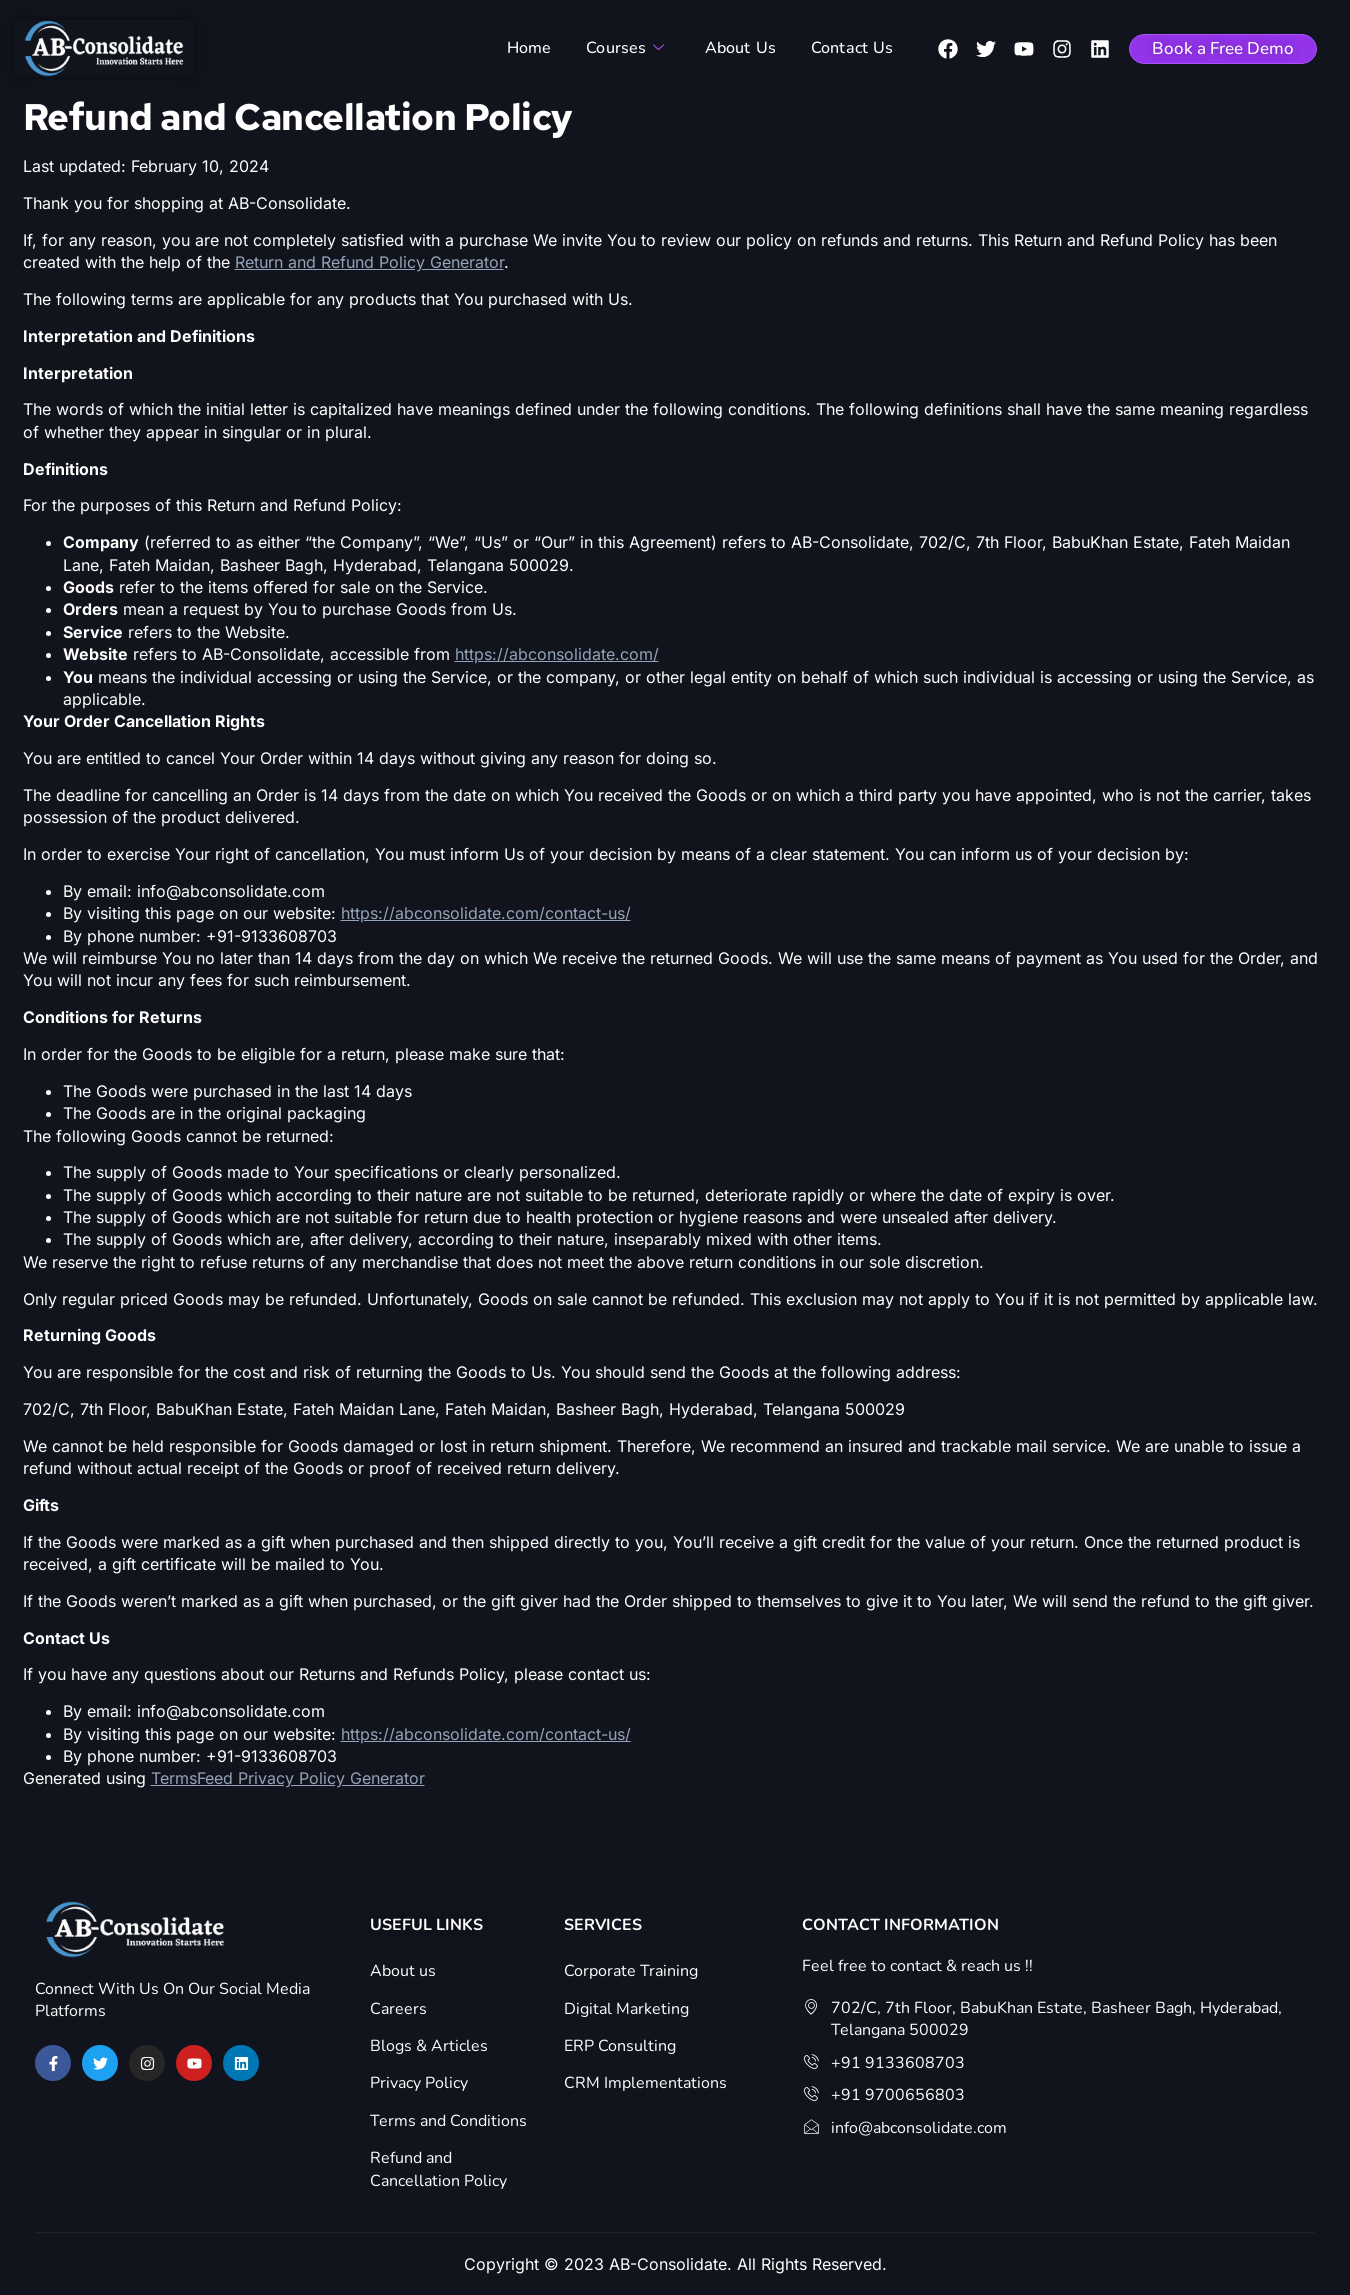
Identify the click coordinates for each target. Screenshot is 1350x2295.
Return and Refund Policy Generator (369, 262)
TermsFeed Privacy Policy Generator (288, 1778)
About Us (740, 47)
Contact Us (847, 47)
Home (536, 47)
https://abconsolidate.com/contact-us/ (486, 913)
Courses (629, 47)
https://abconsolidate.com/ (557, 654)
